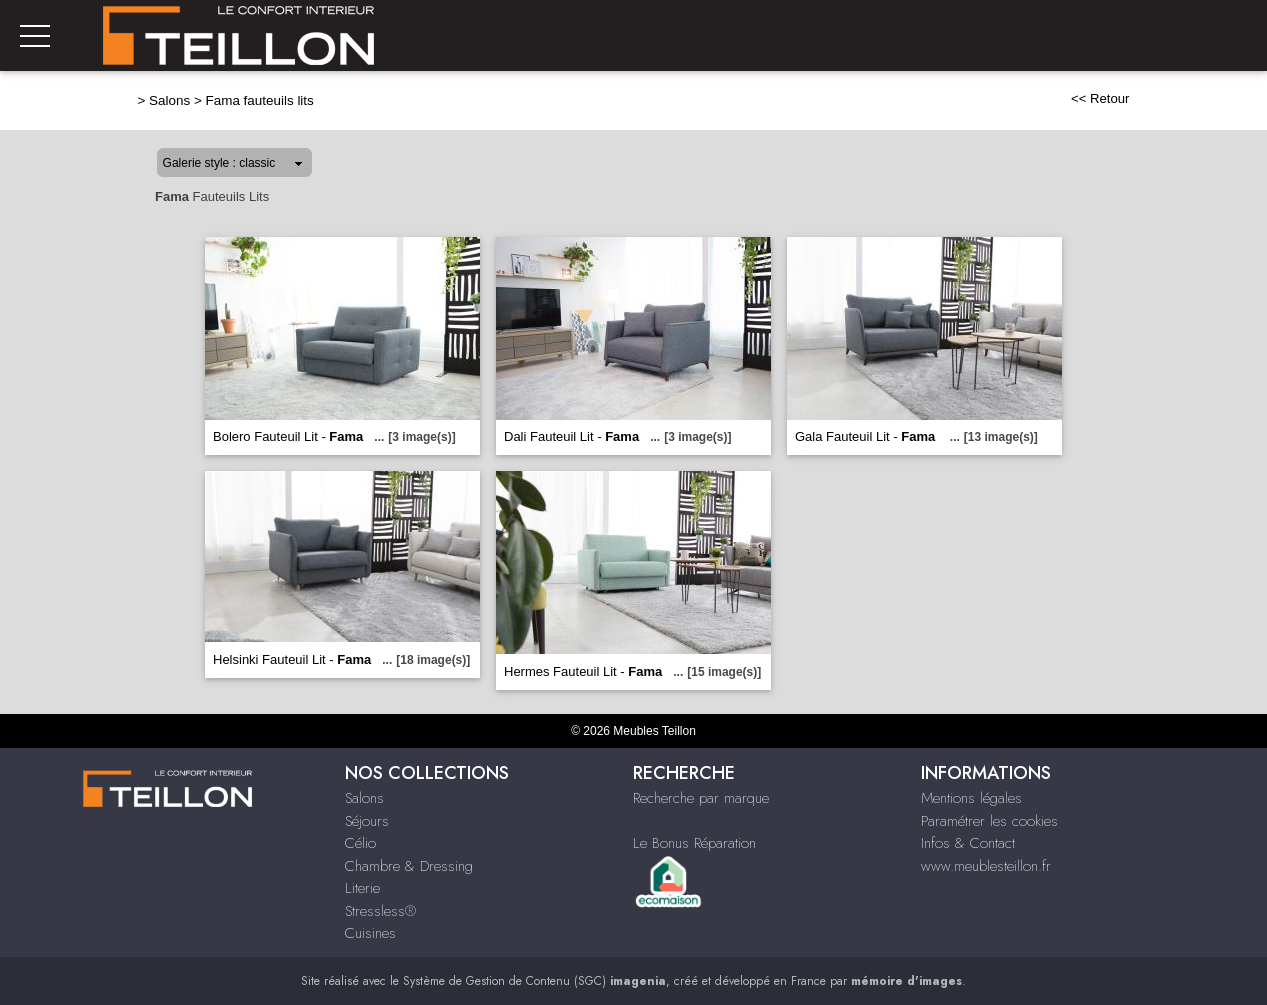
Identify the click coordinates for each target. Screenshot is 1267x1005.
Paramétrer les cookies (989, 821)
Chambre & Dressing (409, 866)
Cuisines (370, 933)
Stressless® (380, 911)
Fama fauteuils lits (260, 100)
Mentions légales (971, 798)
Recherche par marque (701, 798)
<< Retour (1100, 98)
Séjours (367, 821)
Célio (360, 843)
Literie (362, 888)
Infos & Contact (968, 843)
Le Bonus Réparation (694, 843)
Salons (169, 100)
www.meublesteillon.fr (986, 866)
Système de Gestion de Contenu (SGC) (534, 981)
